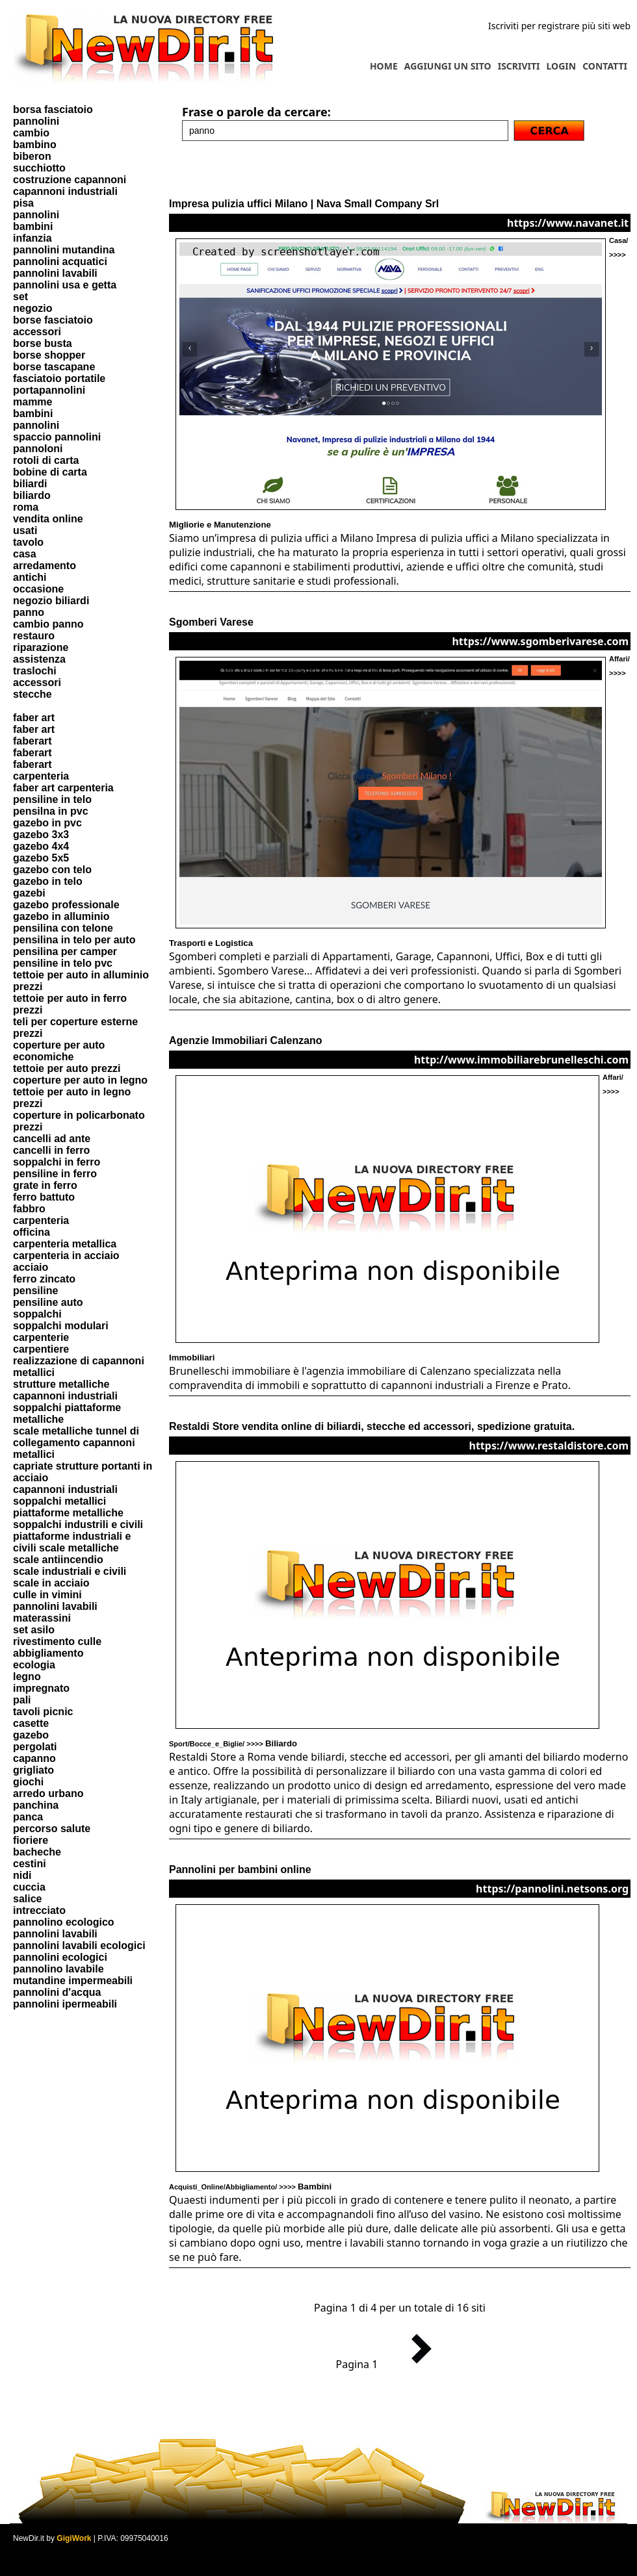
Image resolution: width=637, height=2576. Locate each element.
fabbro (29, 1208)
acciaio (30, 1267)
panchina (35, 1805)
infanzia (32, 238)
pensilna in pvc (50, 811)
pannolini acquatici (60, 261)
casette (31, 1723)
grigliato (33, 1770)
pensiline (35, 1290)
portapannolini (49, 390)
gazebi (29, 893)
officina (31, 1232)
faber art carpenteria (63, 787)
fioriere (30, 1840)
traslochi (35, 670)
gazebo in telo (48, 881)
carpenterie (41, 1337)
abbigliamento (48, 1653)
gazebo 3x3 (41, 834)
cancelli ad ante (51, 1138)
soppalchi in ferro (56, 1161)
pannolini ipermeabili (65, 2003)
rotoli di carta (46, 460)
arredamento (44, 565)
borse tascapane (54, 366)
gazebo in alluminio (61, 916)
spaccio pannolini (57, 436)
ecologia (34, 1664)
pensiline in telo (52, 799)
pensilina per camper (65, 951)
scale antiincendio (58, 1559)
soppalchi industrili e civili (78, 1524)
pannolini (36, 121)
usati (25, 530)
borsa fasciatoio (53, 109)
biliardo (32, 495)
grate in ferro (45, 1185)
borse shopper (49, 355)
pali (22, 1699)
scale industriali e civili (69, 1571)
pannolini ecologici (60, 1957)
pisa (23, 203)
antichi (30, 577)
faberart (32, 740)
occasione (38, 588)
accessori (37, 331)
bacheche (37, 1851)
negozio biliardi (51, 600)
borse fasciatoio (53, 319)
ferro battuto (44, 1197)
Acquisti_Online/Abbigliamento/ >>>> (250, 2187)
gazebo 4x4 (41, 846)
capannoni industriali (65, 191)
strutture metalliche (61, 1384)
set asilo (34, 1629)
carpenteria (41, 776)
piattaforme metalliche (68, 1512)
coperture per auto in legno (80, 1080)
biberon (32, 156)
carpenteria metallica (64, 1243)
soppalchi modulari (61, 1325)
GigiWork (74, 2538)
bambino (35, 144)
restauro (34, 635)
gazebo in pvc (47, 822)
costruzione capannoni (69, 179)
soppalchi (37, 1314)
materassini (42, 1618)
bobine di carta (50, 472)
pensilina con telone (63, 928)
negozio (32, 308)
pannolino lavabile (58, 1968)
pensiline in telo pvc (62, 963)
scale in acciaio (51, 1582)
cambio (31, 132)
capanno (34, 1758)
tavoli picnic (43, 1711)
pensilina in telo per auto (74, 939)
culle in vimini (47, 1594)
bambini (33, 226)
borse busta (42, 343)
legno (27, 1676)
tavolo (28, 542)
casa (24, 553)
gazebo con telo (52, 869)
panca (28, 1816)
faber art (34, 717)
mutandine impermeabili (73, 1980)
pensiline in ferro (55, 1173)
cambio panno (48, 624)
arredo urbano (48, 1793)
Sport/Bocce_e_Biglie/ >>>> (233, 1744)
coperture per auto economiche (59, 1050)
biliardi (30, 483)
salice (27, 1898)
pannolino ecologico (63, 1922)
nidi (22, 1875)
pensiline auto (48, 1302)
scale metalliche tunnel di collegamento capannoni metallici (76, 1442)
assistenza (39, 659)
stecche (32, 694)
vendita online (48, 518)
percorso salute (51, 1828)
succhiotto (39, 167)
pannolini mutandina (63, 249)
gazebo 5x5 (41, 857)
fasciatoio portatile (59, 378)
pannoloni (37, 448)
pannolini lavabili (55, 273)
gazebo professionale (66, 904)
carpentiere (41, 1349)
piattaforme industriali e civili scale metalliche (72, 1542)
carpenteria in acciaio (66, 1255)
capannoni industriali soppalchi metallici (65, 1495)
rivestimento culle (57, 1641)
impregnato (41, 1688)
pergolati (35, 1746)
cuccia (29, 1887)
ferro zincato (44, 1278)
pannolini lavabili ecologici (79, 1945)
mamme (32, 401)
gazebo (31, 1735)
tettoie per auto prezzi (66, 1068)
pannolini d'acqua (57, 1992)
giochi (28, 1781)
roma (25, 507)
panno (28, 612)
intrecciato (39, 1910)
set (20, 296)
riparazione (40, 647)
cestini (29, 1863)
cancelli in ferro (51, 1150)
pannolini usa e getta (64, 284)
